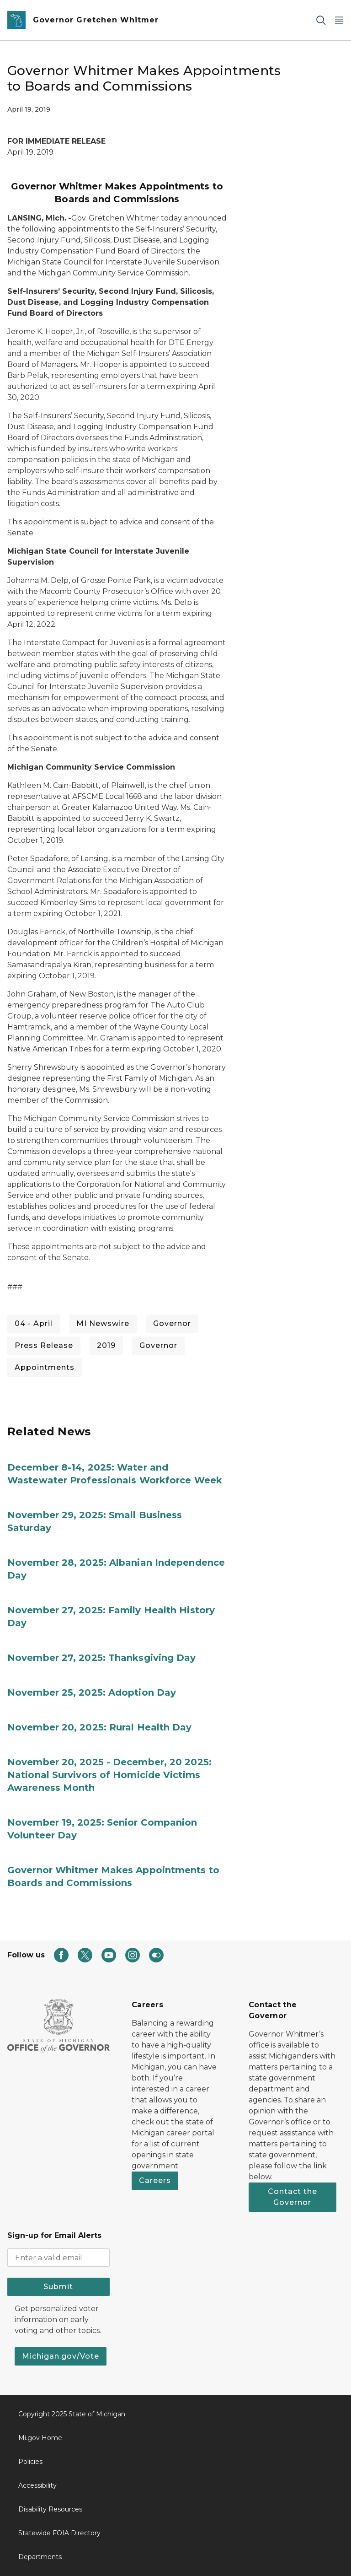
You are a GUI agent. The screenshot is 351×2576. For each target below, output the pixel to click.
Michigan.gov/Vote (60, 2356)
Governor (172, 1323)
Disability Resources (50, 2509)
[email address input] (58, 2257)
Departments (40, 2557)
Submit (58, 2286)
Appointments (44, 1367)
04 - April (34, 1323)
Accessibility (37, 2485)
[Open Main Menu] (339, 20)
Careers (155, 2180)
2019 (106, 1345)
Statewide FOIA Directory (59, 2533)
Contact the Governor (292, 2197)
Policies (30, 2461)
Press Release (44, 1345)
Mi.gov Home (40, 2438)
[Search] (320, 20)
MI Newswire (102, 1323)
